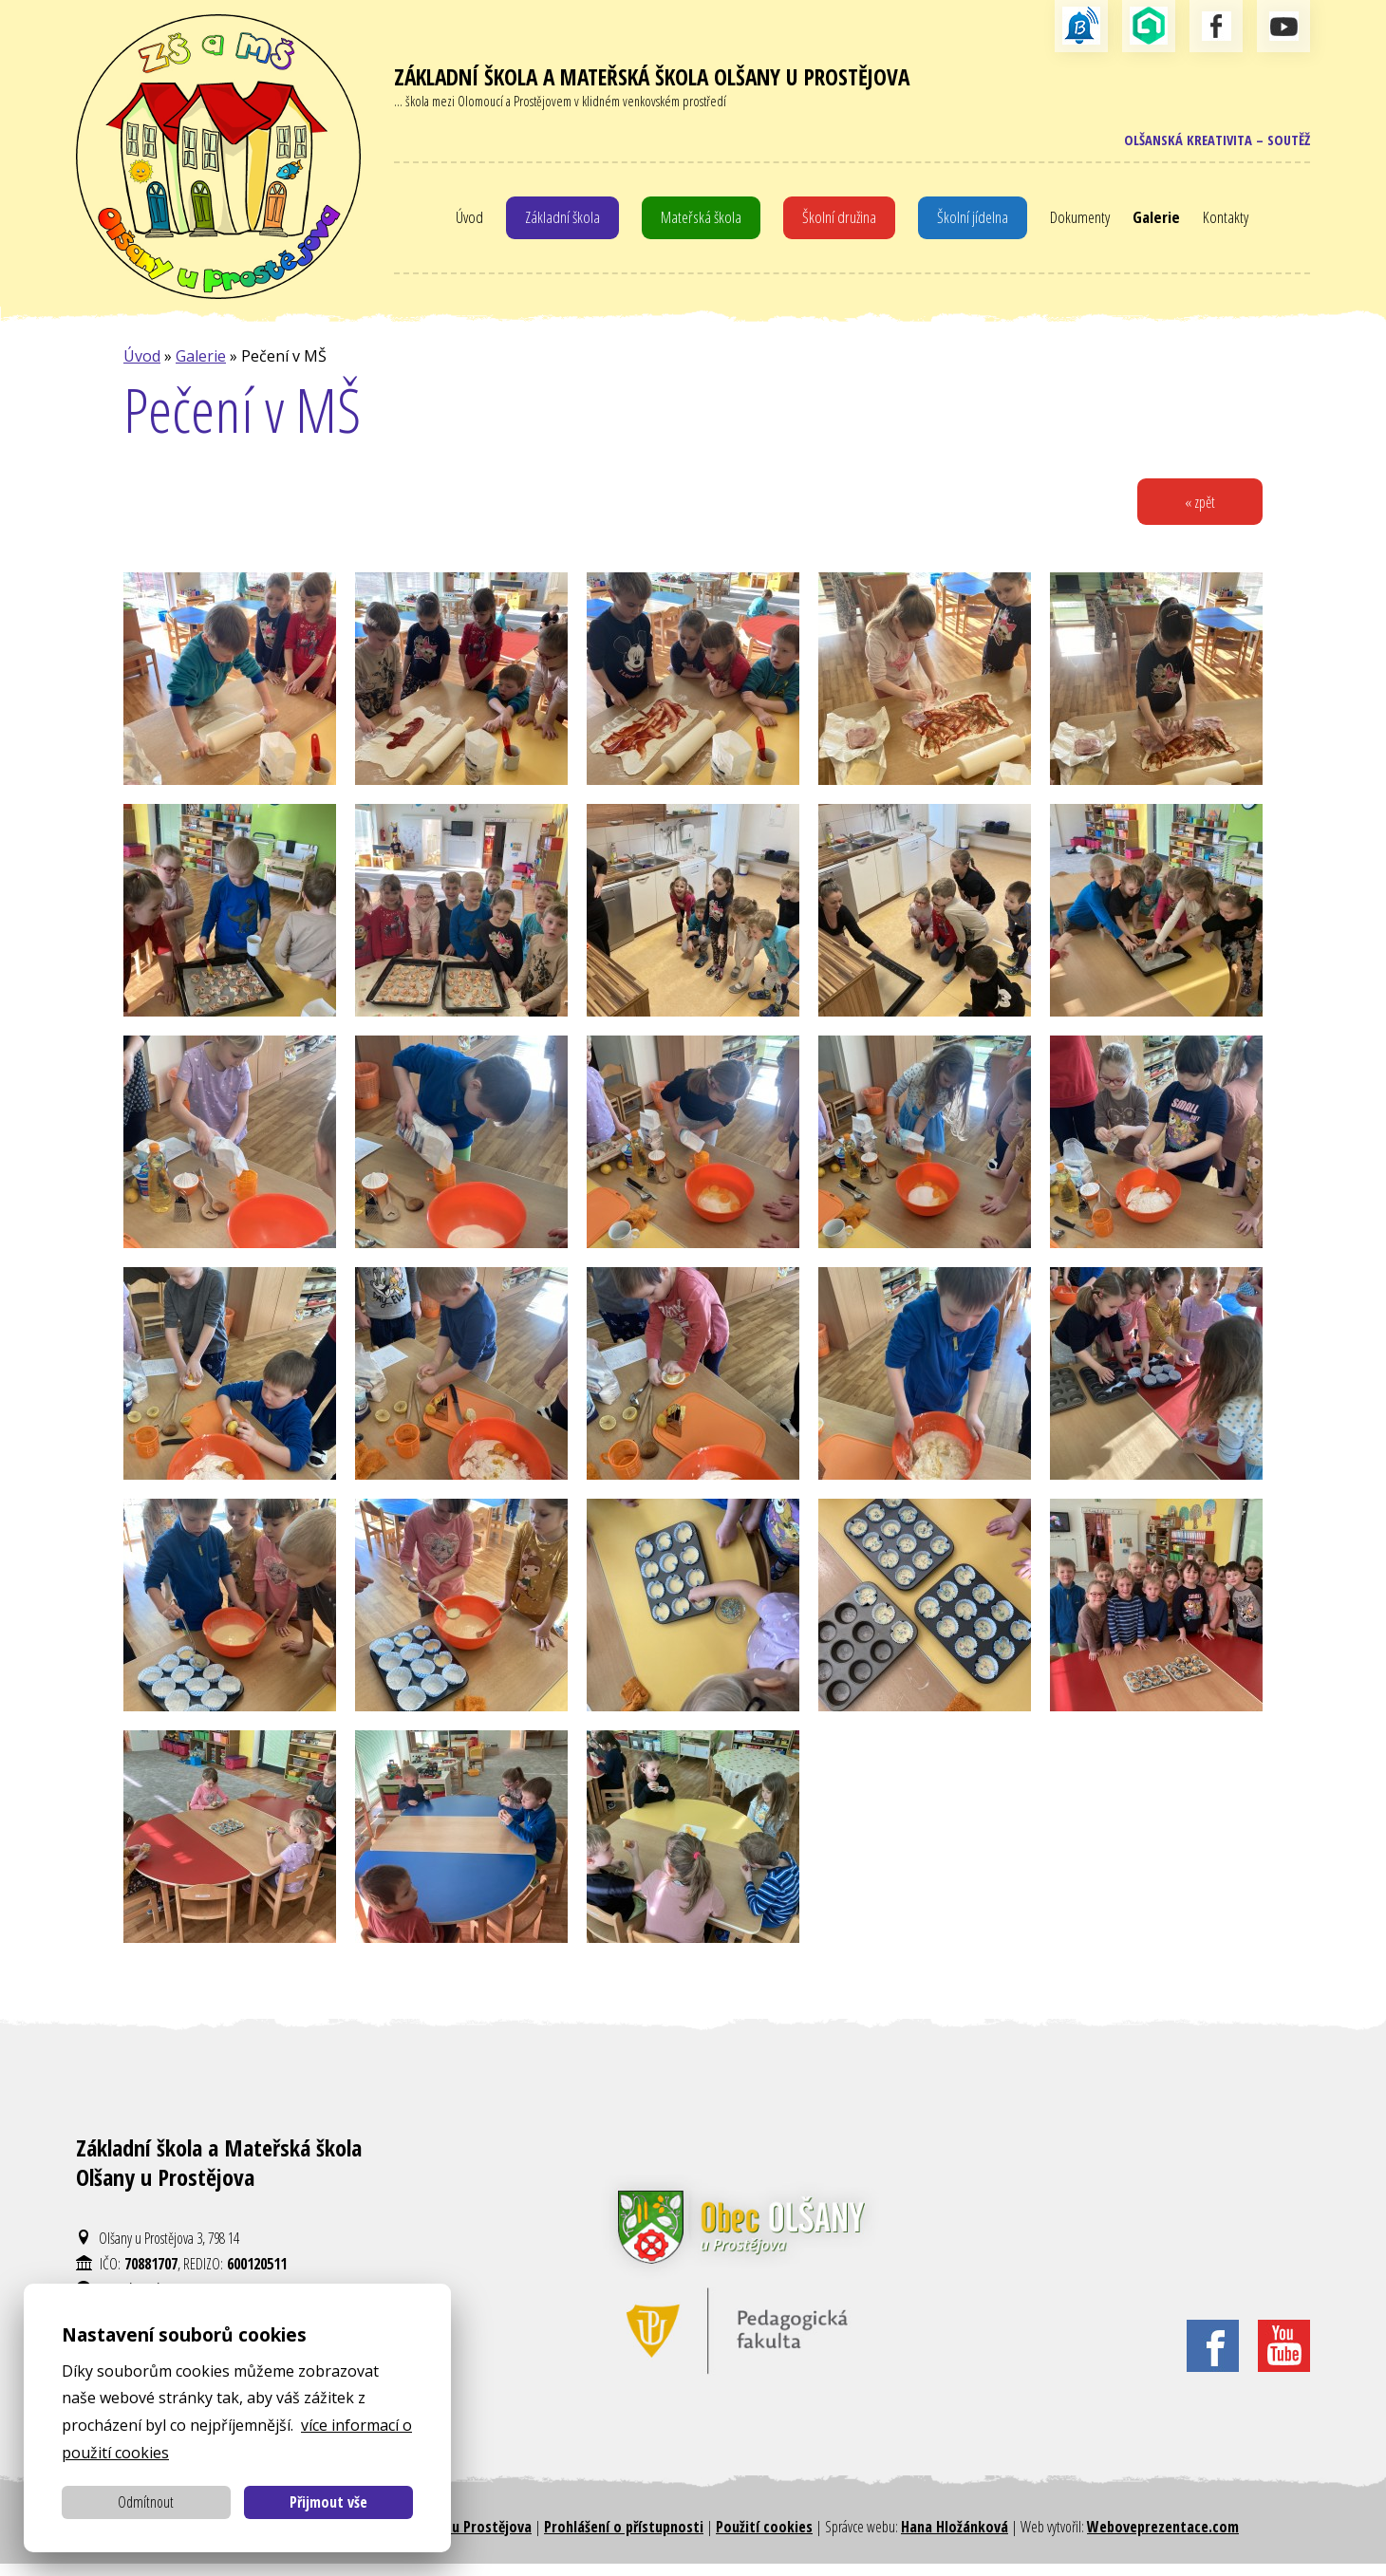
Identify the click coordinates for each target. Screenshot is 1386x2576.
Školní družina (840, 222)
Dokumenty (1084, 222)
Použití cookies (764, 2538)
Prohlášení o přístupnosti (623, 2538)
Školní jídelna (975, 222)
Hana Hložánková (954, 2538)
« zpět (1197, 512)
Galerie (1162, 222)
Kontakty (1232, 222)
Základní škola (558, 222)
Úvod (463, 222)
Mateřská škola (700, 222)
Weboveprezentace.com (1163, 2538)
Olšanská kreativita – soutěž (1210, 142)
